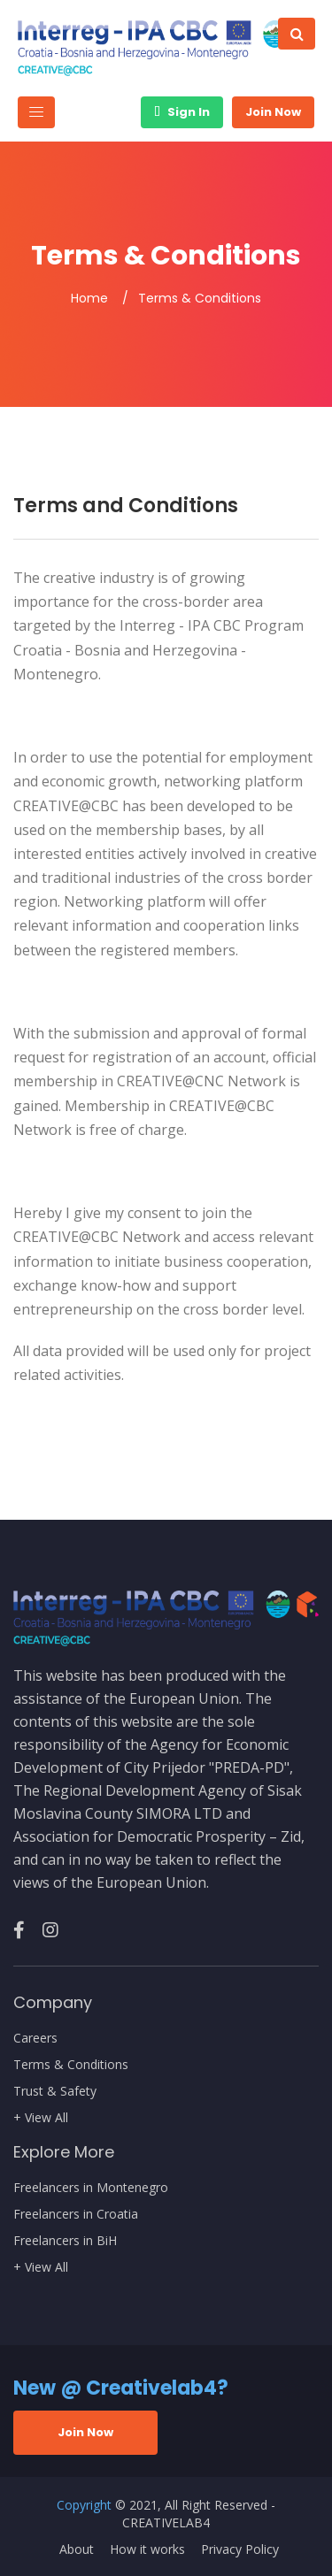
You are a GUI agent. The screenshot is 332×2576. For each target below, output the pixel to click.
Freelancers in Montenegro (90, 2188)
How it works (147, 2549)
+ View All (40, 2118)
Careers (35, 2038)
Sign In (182, 112)
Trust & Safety (55, 2091)
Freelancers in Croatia (75, 2214)
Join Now (273, 112)
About (76, 2549)
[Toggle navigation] (36, 112)
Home (89, 298)
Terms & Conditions (70, 2065)
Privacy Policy (240, 2549)
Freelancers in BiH (65, 2241)
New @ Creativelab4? (120, 2388)
